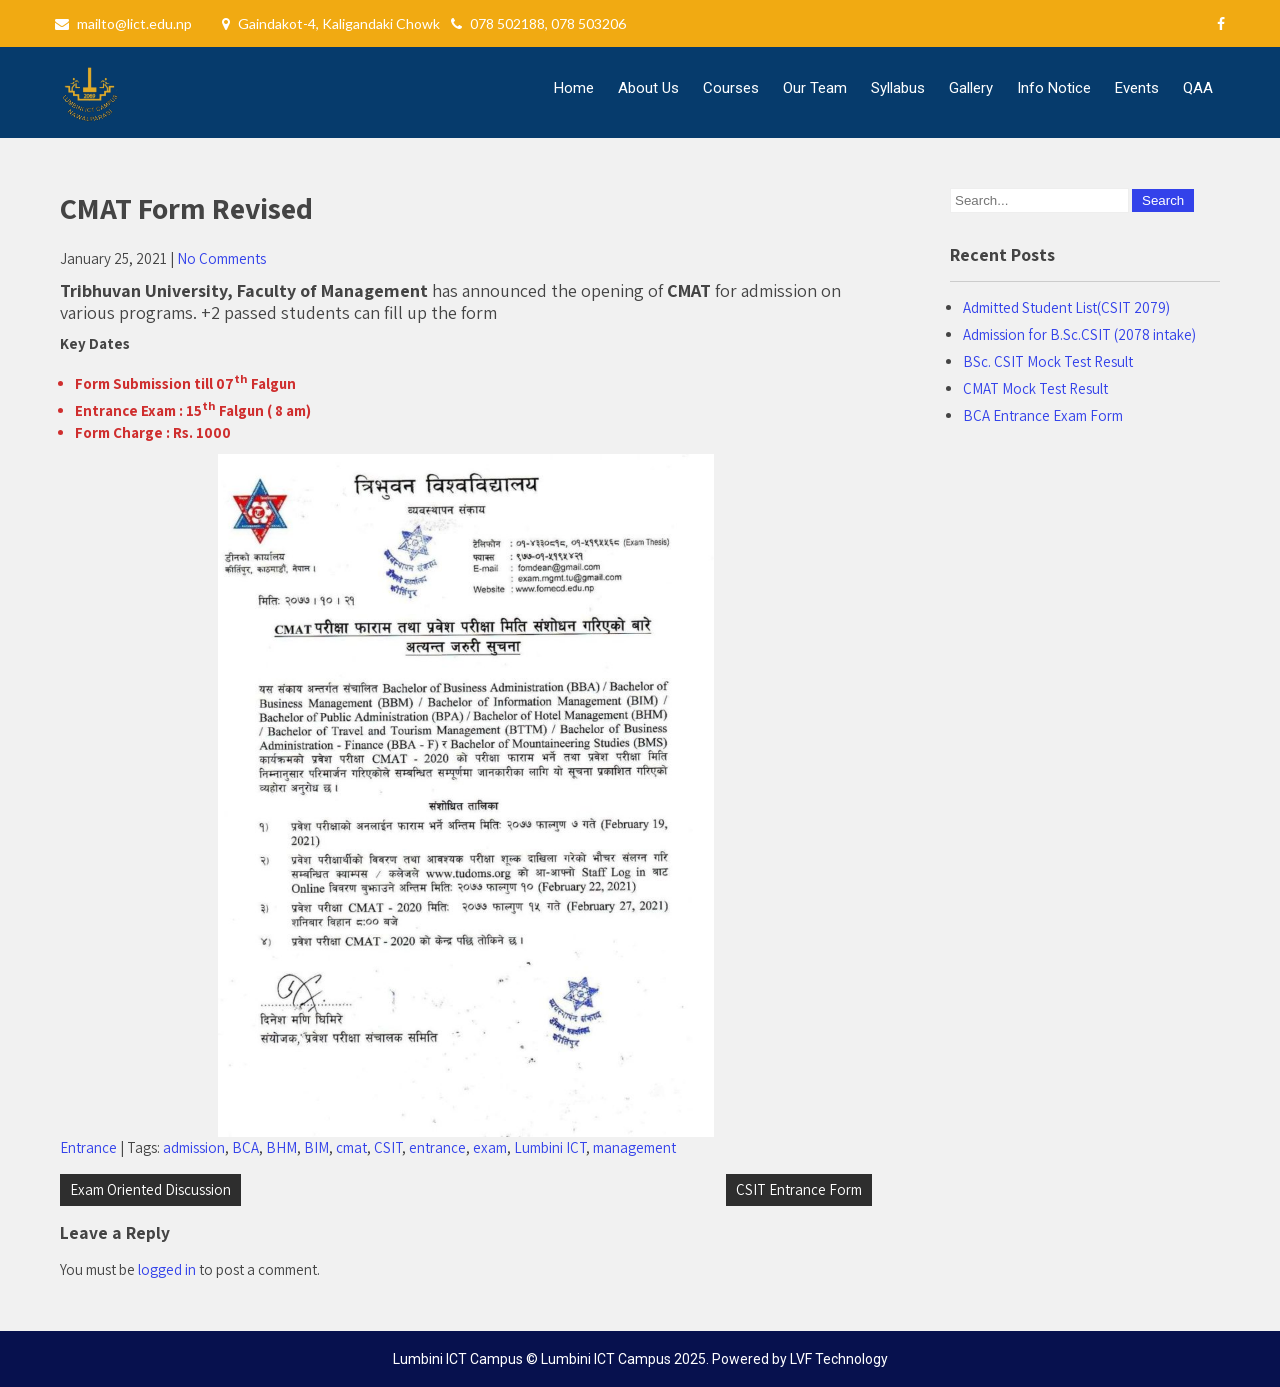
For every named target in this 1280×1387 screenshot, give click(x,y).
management (634, 1147)
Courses (731, 88)
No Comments (221, 258)
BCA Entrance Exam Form (1043, 415)
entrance (437, 1147)
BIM (316, 1147)
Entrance (88, 1147)
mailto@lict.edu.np (134, 23)
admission (194, 1147)
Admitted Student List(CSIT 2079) (1066, 307)
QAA (1198, 88)
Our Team (815, 88)
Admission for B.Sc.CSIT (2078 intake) (1079, 334)
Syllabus (898, 88)
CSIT (388, 1147)
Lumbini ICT (550, 1147)
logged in (167, 1269)
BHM (281, 1147)
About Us (648, 88)
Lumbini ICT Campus (606, 1359)
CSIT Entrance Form (799, 1189)
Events (1137, 88)
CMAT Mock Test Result (1035, 388)
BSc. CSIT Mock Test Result (1048, 361)
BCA (245, 1147)
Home (574, 88)
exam (490, 1147)
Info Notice (1054, 88)
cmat (351, 1147)
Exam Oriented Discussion (150, 1189)
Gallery (971, 88)
